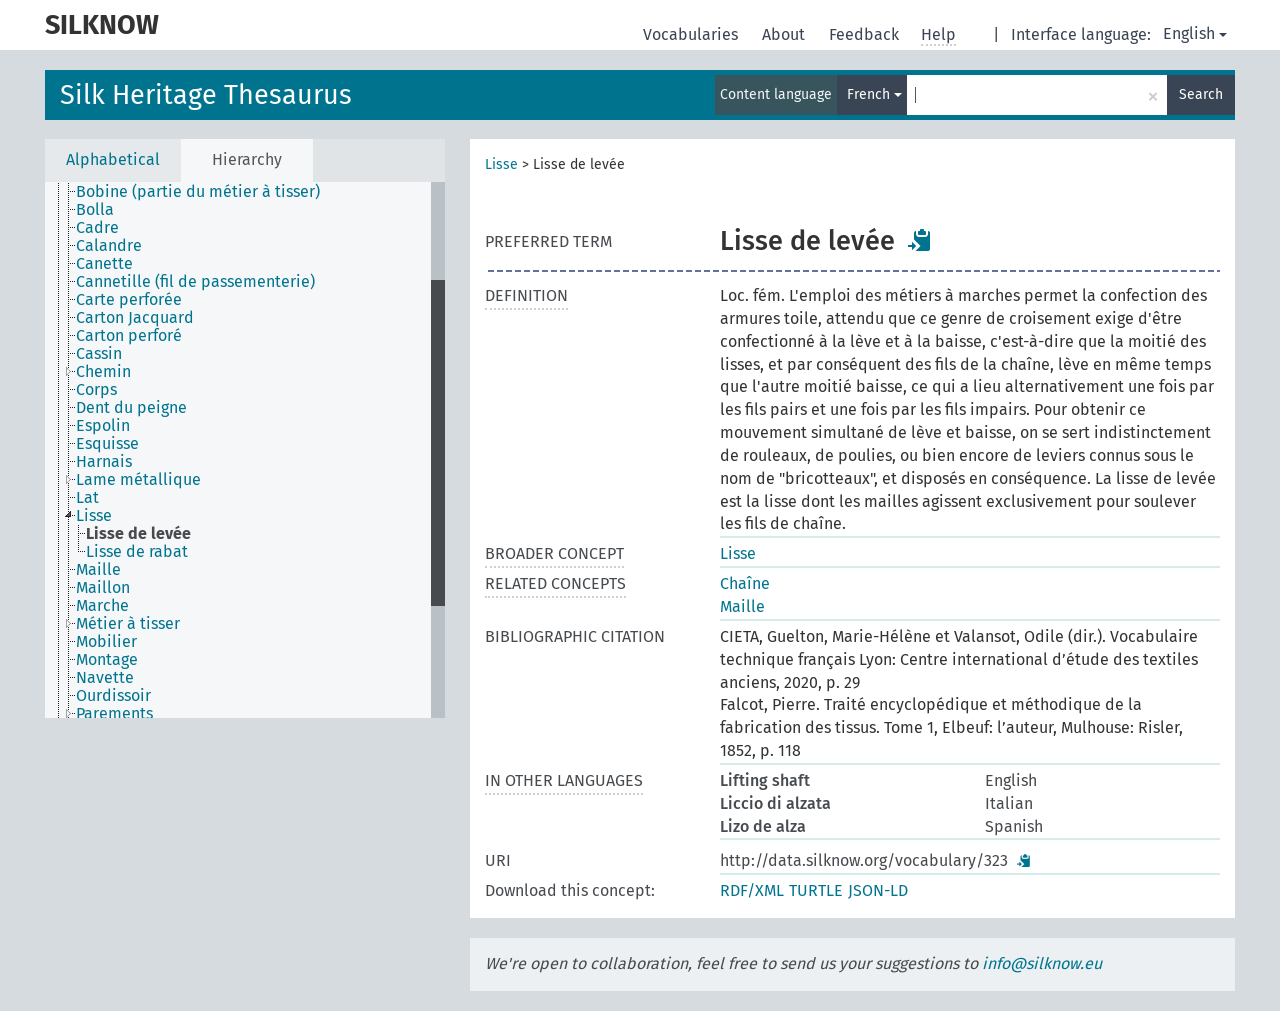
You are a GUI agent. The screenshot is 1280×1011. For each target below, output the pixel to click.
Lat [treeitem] (87, 498)
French (874, 94)
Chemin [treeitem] (103, 372)
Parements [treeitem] (114, 714)
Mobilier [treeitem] (106, 642)
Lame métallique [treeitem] (138, 480)
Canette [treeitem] (104, 264)
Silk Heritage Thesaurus (206, 95)
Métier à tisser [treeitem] (128, 624)
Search (1201, 94)
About (785, 34)
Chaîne (745, 583)
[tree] (245, 450)
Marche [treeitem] (102, 606)
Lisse (501, 164)
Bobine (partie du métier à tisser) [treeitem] (198, 192)
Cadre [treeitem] (97, 228)
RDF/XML (752, 890)
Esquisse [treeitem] (107, 444)
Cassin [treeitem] (99, 354)
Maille (742, 606)
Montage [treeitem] (107, 660)
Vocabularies (692, 34)
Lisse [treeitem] (94, 516)
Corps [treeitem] (96, 390)
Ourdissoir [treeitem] (113, 696)
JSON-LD (878, 890)
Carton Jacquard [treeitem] (135, 318)
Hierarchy (247, 159)
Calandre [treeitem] (109, 246)
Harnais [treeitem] (104, 462)
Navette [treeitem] (105, 678)
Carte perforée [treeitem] (129, 300)
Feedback (866, 34)
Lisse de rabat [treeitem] (137, 552)
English (1195, 33)
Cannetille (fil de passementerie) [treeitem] (195, 282)
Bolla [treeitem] (95, 210)
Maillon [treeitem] (103, 588)
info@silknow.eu (1042, 963)
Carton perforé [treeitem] (129, 336)
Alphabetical (113, 159)
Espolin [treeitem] (103, 426)
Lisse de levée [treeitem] (138, 534)
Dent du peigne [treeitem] (131, 408)
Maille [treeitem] (98, 570)
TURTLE (816, 890)
